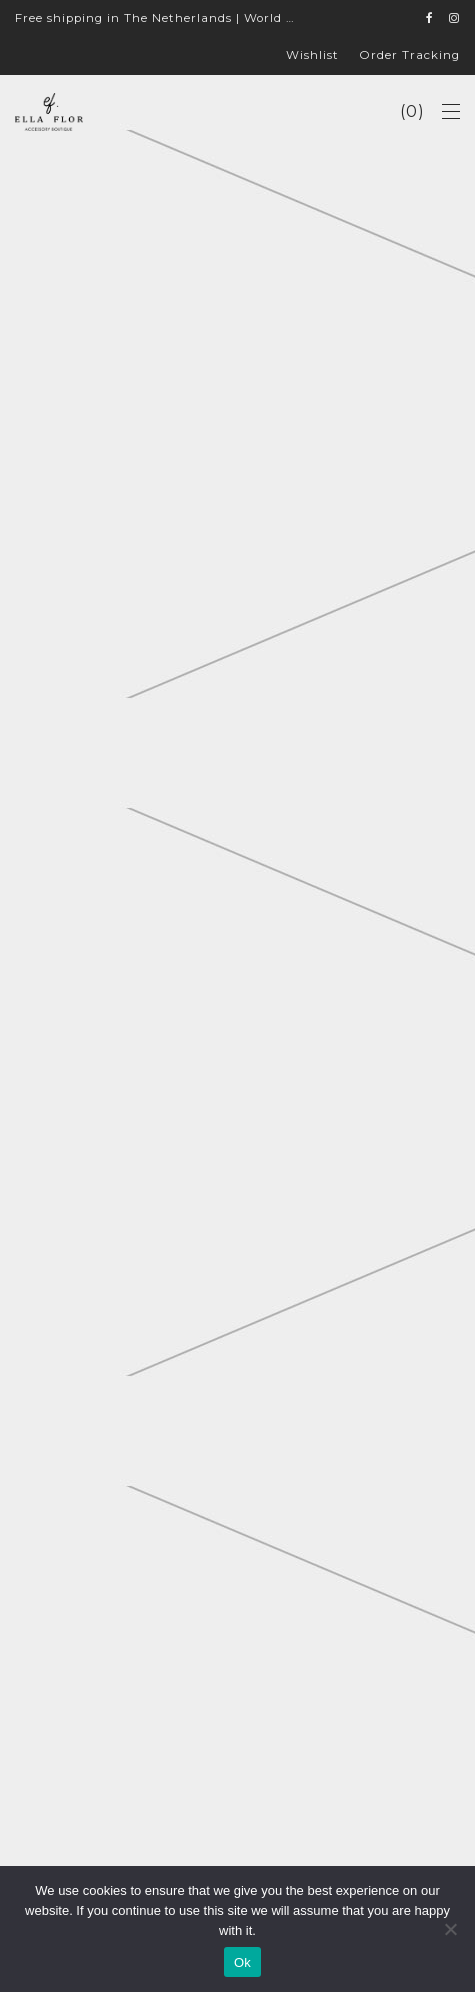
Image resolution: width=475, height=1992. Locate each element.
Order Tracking (409, 56)
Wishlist (312, 56)
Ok (242, 1962)
